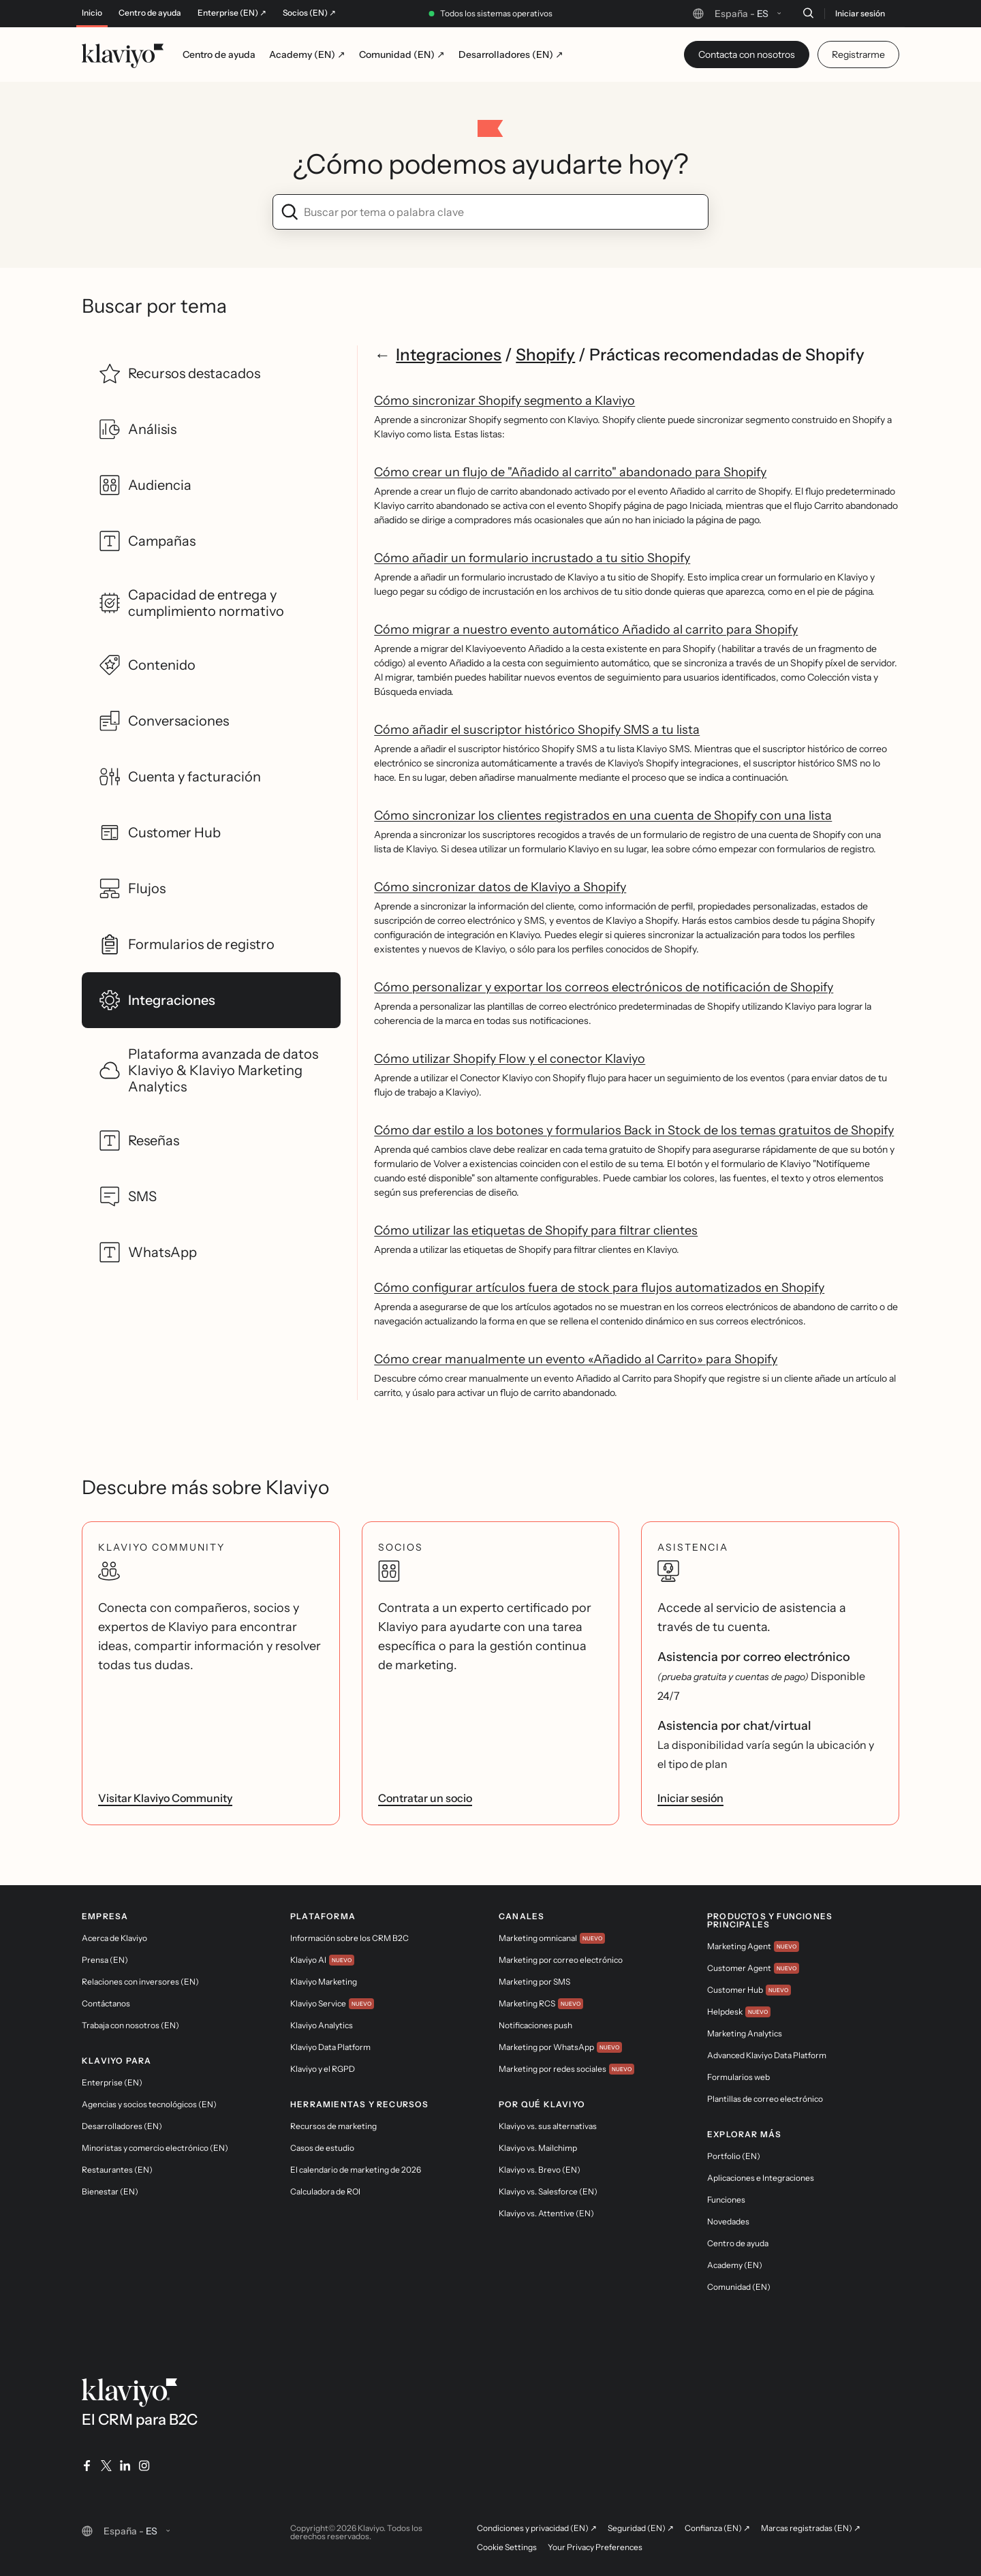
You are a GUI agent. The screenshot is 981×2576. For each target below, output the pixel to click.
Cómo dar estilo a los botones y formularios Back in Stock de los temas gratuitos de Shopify (634, 1130)
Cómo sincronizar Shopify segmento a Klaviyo (504, 400)
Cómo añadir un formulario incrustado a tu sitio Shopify (532, 557)
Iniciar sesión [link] (690, 1798)
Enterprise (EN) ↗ (232, 13)
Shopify (545, 354)
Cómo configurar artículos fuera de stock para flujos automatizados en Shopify (599, 1287)
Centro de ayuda (150, 13)
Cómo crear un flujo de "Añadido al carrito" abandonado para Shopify (570, 472)
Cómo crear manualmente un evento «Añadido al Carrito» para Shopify (575, 1359)
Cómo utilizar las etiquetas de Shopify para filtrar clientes (536, 1230)
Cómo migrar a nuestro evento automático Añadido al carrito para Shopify (586, 629)
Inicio (92, 13)
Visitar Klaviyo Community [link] (165, 1798)
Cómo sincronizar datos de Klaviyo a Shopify (500, 887)
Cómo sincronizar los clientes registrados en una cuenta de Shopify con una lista (603, 815)
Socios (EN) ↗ (309, 13)
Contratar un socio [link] (425, 1798)
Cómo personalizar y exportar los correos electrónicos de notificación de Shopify (603, 987)
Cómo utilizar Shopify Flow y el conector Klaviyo (509, 1058)
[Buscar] (808, 12)
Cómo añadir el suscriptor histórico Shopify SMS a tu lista (537, 729)
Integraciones (448, 354)
